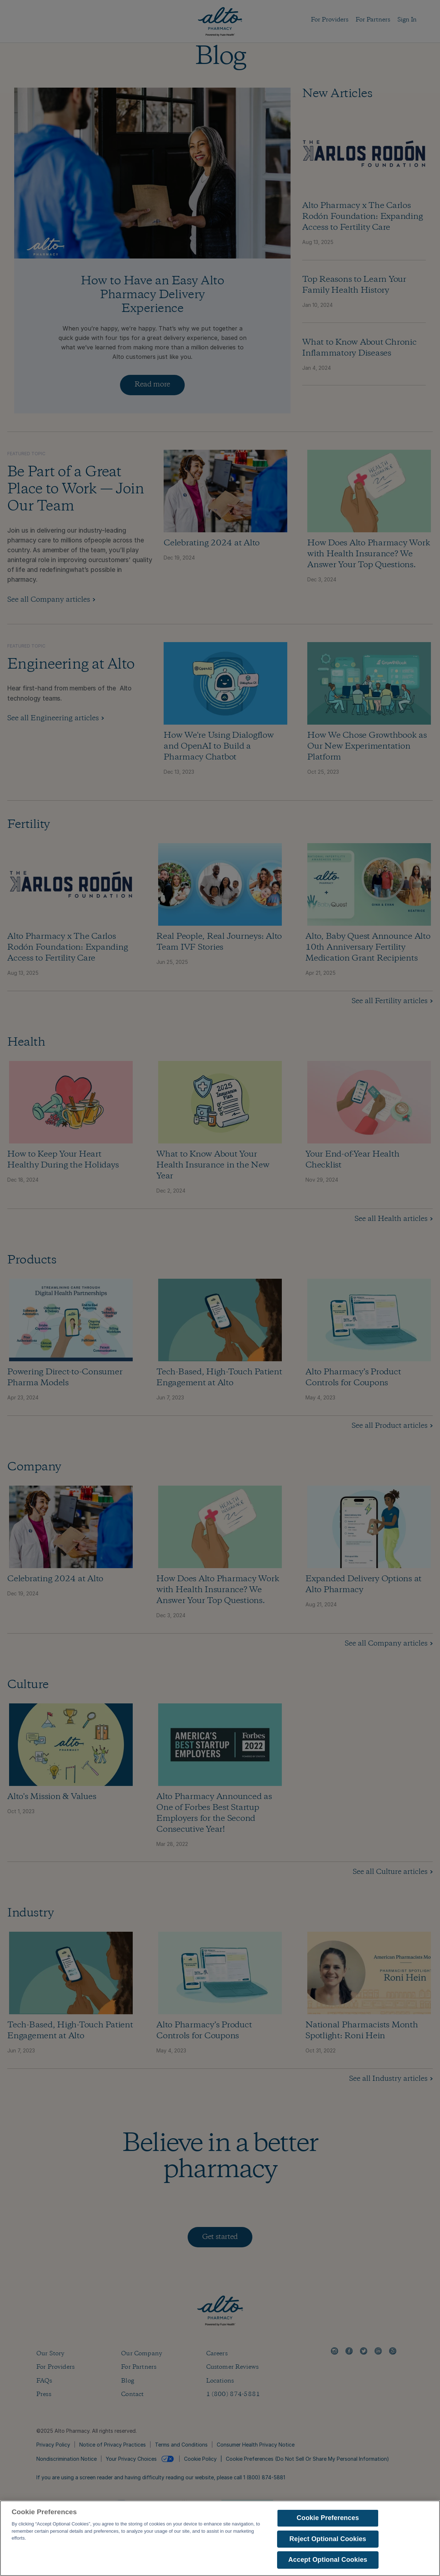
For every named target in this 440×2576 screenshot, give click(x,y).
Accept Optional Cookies (327, 2565)
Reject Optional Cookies (327, 2545)
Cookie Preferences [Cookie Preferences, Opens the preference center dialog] (328, 2524)
